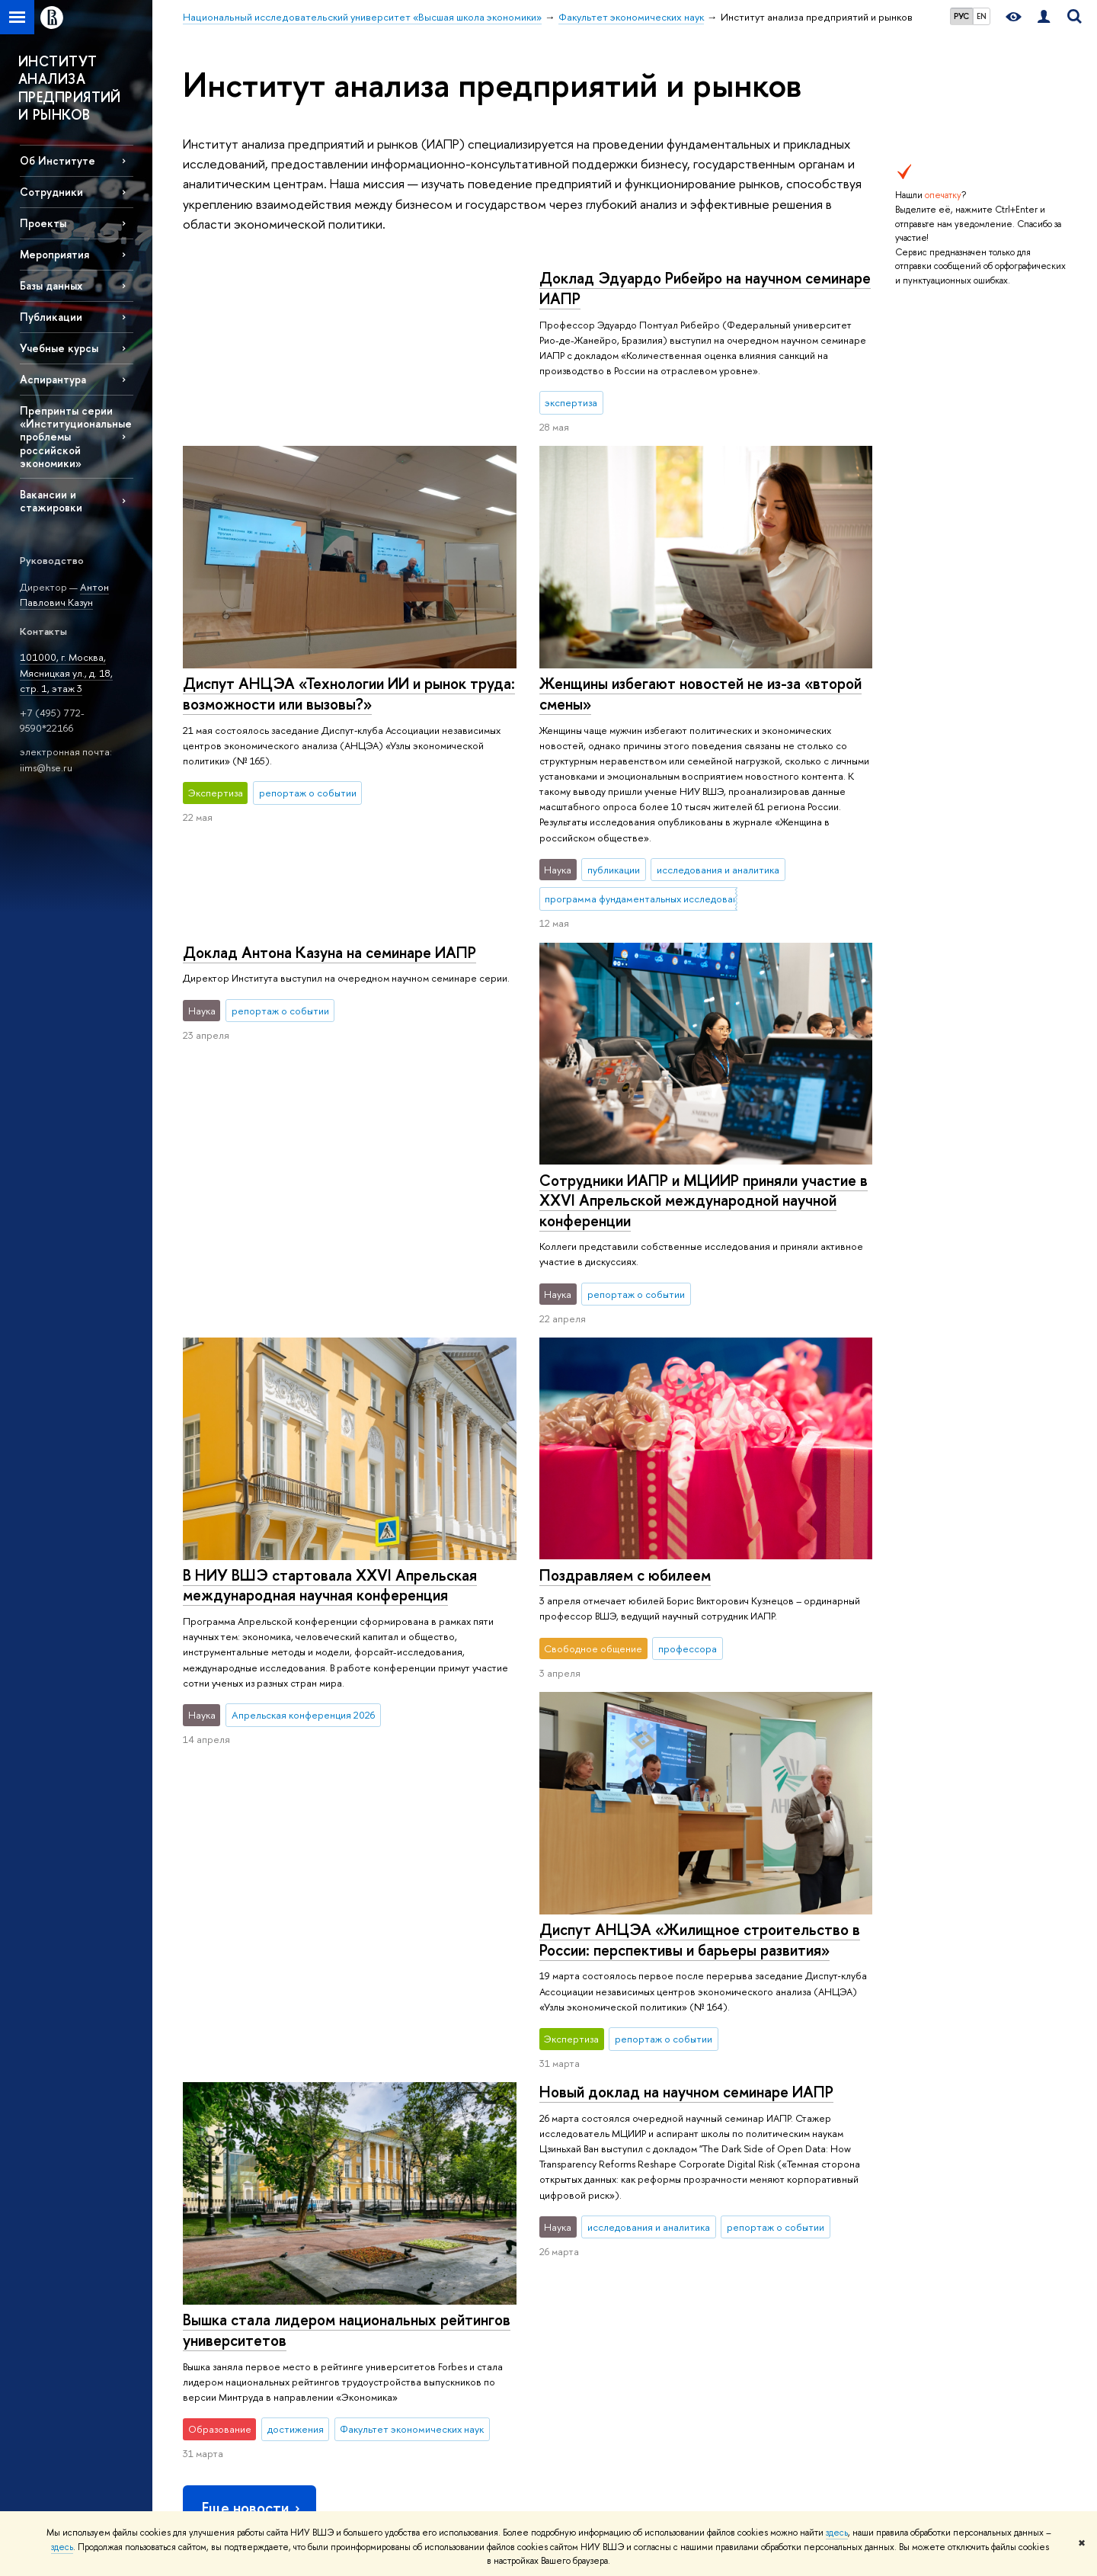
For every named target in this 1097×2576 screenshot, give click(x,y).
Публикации (739, 2289)
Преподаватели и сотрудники (248, 2228)
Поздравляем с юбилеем (624, 1402)
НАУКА (555, 2148)
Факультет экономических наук (605, 2103)
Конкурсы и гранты (577, 2289)
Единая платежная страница (244, 2468)
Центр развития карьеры (415, 2328)
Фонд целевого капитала (238, 2308)
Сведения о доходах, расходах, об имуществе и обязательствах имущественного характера (254, 2363)
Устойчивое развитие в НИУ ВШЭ (257, 2209)
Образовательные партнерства (430, 2368)
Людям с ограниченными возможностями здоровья (240, 2441)
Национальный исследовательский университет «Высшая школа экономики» (353, 2103)
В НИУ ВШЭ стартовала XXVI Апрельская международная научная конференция (330, 1189)
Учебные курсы (59, 348)
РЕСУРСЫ (739, 2148)
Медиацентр (741, 2248)
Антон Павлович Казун (64, 595)
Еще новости (252, 1976)
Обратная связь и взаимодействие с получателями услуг (432, 2403)
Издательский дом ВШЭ (764, 2189)
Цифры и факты (217, 2169)
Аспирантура (53, 379)
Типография (739, 2228)
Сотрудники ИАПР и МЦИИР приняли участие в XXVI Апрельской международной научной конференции (703, 1027)
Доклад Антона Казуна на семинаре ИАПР (685, 668)
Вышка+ (376, 2248)
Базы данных (51, 285)
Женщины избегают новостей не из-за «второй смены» (344, 693)
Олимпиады (385, 2209)
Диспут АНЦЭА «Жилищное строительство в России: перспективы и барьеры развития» (343, 1611)
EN (982, 16)
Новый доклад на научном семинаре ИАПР (330, 1762)
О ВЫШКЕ (210, 2148)
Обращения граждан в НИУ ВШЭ (256, 2289)
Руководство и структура (238, 2189)
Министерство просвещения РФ (963, 2204)
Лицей (374, 2169)
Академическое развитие (592, 2269)
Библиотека (739, 2169)
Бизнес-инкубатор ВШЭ (412, 2348)
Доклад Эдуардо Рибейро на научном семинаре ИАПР (348, 288)
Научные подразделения (590, 2169)
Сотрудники (51, 191)
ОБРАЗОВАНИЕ (401, 2148)
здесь (837, 2532)
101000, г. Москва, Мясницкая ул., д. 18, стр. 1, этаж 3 (66, 672)
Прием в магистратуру (409, 2269)
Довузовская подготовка (415, 2189)
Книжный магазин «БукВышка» (778, 2209)
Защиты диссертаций (581, 2248)
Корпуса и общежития (232, 2248)
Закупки (199, 2269)
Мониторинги (566, 2209)
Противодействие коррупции (249, 2328)
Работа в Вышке (216, 2488)
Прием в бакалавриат (407, 2228)
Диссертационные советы (595, 2228)
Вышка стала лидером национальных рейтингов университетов (702, 1766)
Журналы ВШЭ (745, 2269)
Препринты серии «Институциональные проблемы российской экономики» (76, 436)
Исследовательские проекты (601, 2189)
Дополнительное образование (429, 2308)
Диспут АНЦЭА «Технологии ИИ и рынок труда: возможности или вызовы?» (705, 516)
